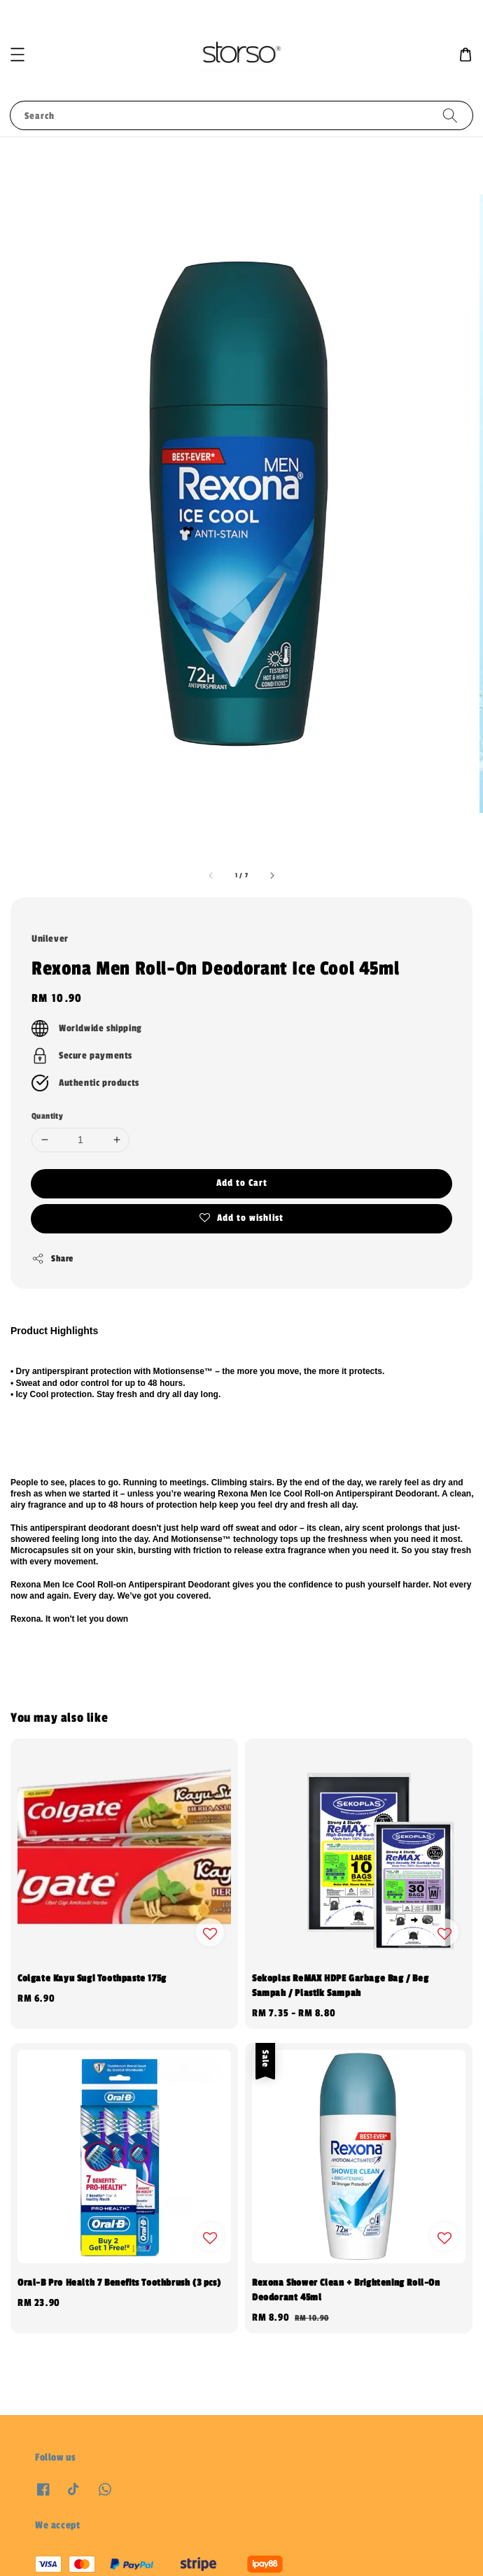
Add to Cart (241, 1183)
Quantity (47, 1116)
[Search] (450, 115)
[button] (17, 54)
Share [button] (52, 1258)
